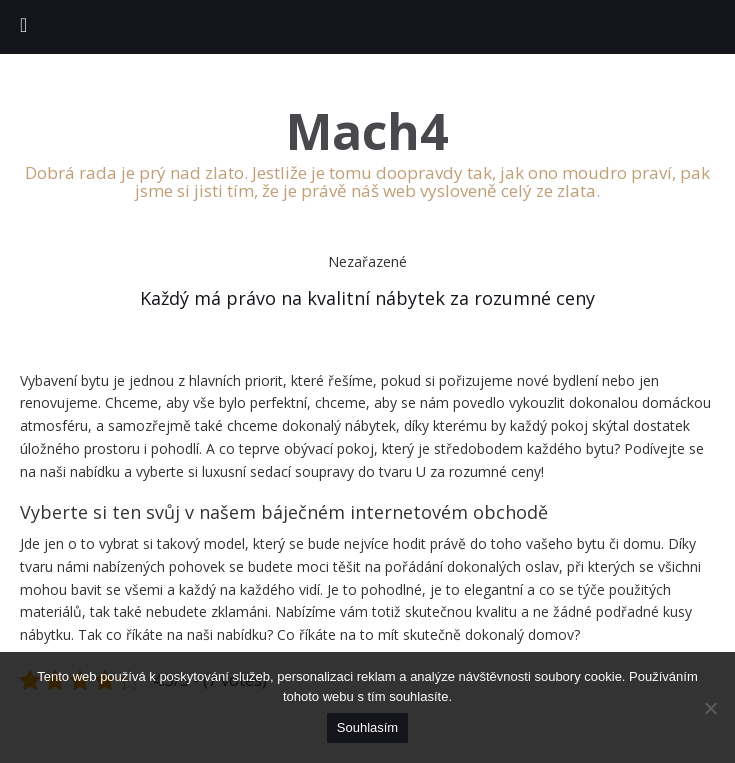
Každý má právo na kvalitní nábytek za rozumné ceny (367, 298)
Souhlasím (367, 727)
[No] (710, 708)
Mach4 (367, 131)
